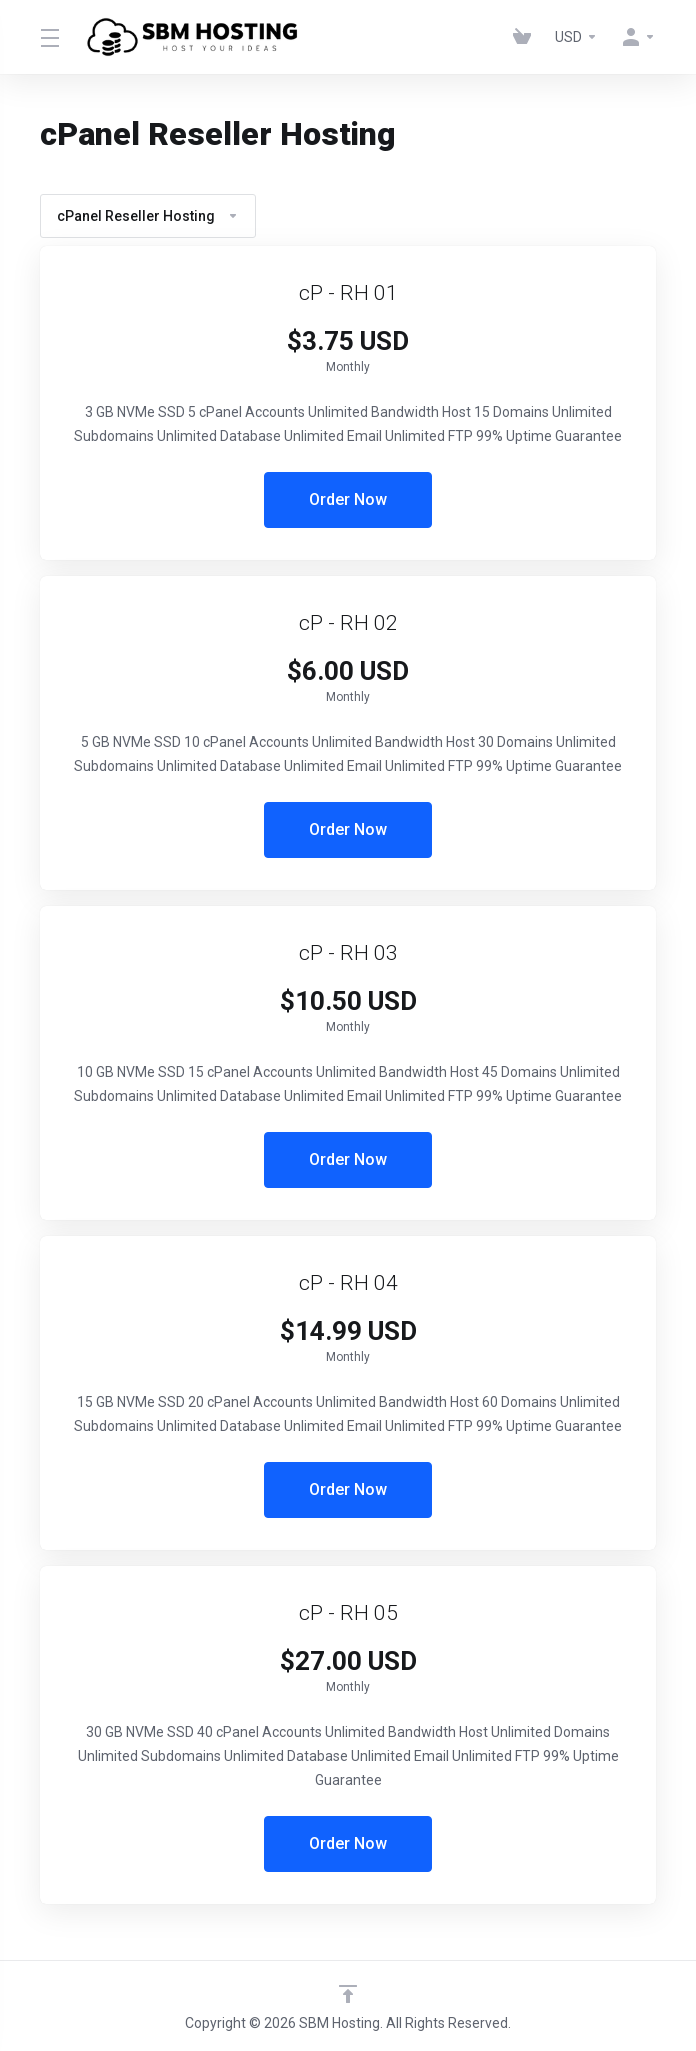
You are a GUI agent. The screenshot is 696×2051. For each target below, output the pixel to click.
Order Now (348, 499)
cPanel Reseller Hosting (148, 216)
